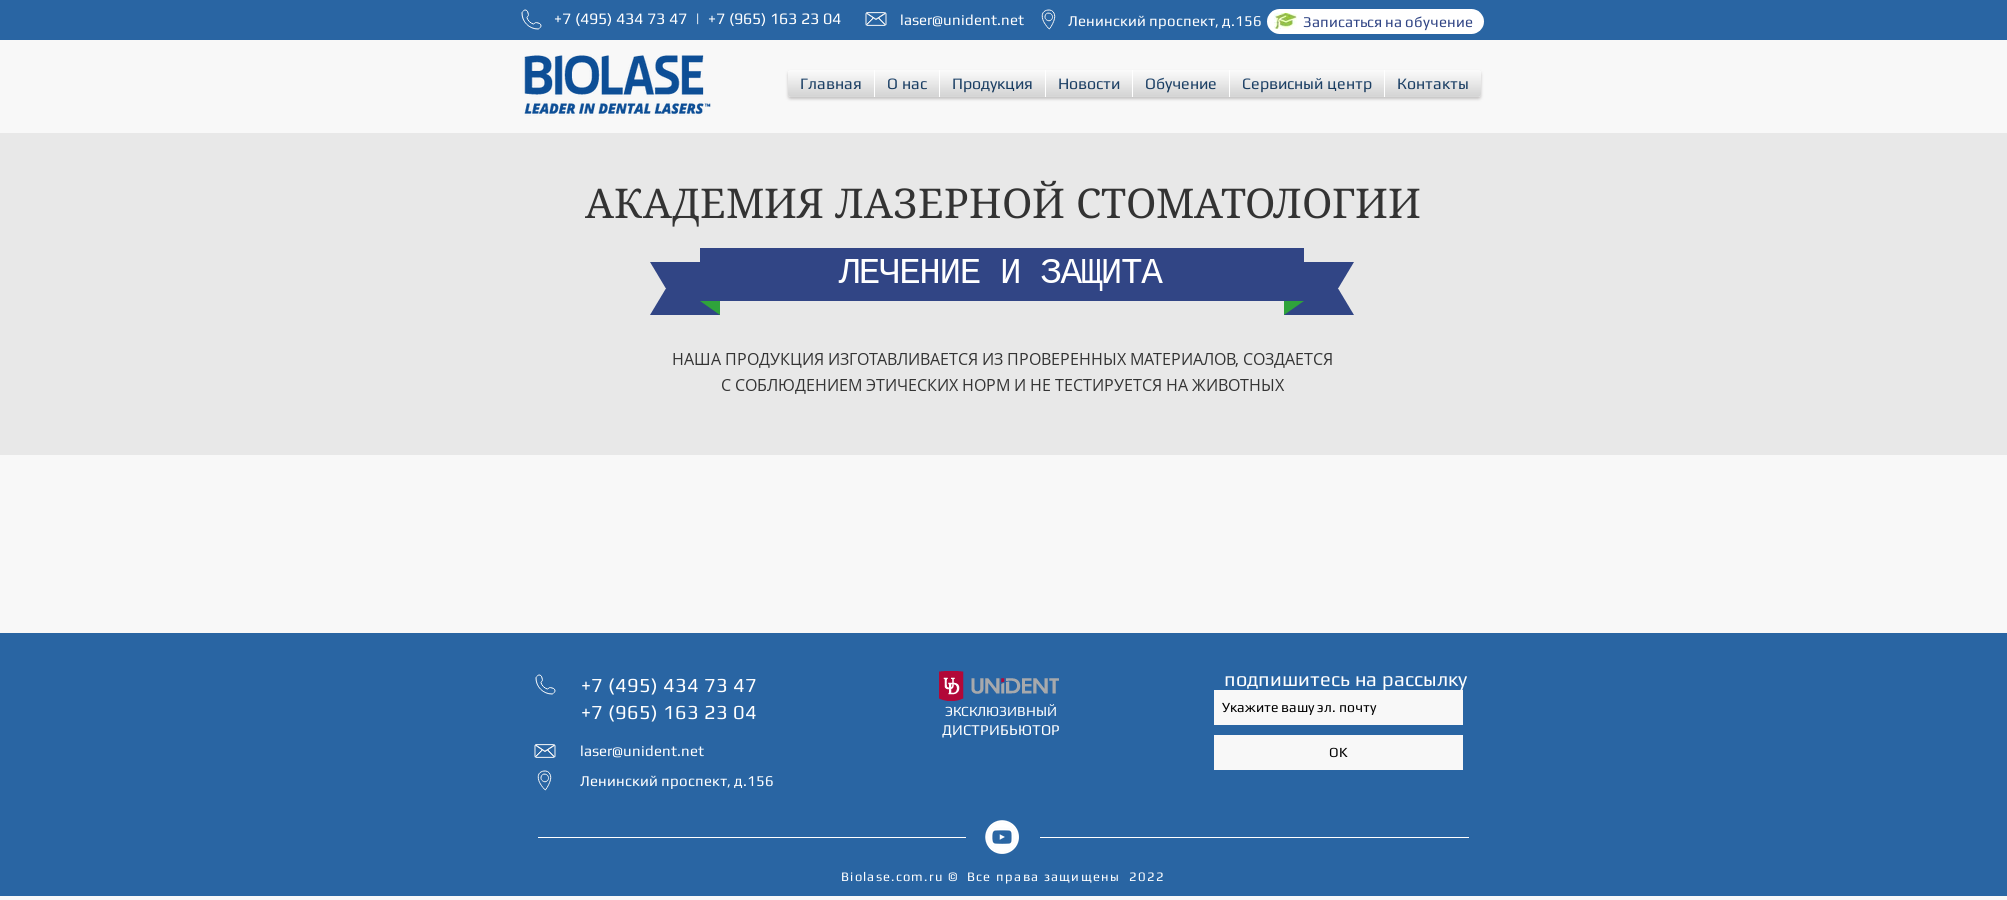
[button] (907, 83)
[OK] (1338, 752)
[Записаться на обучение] (1375, 21)
